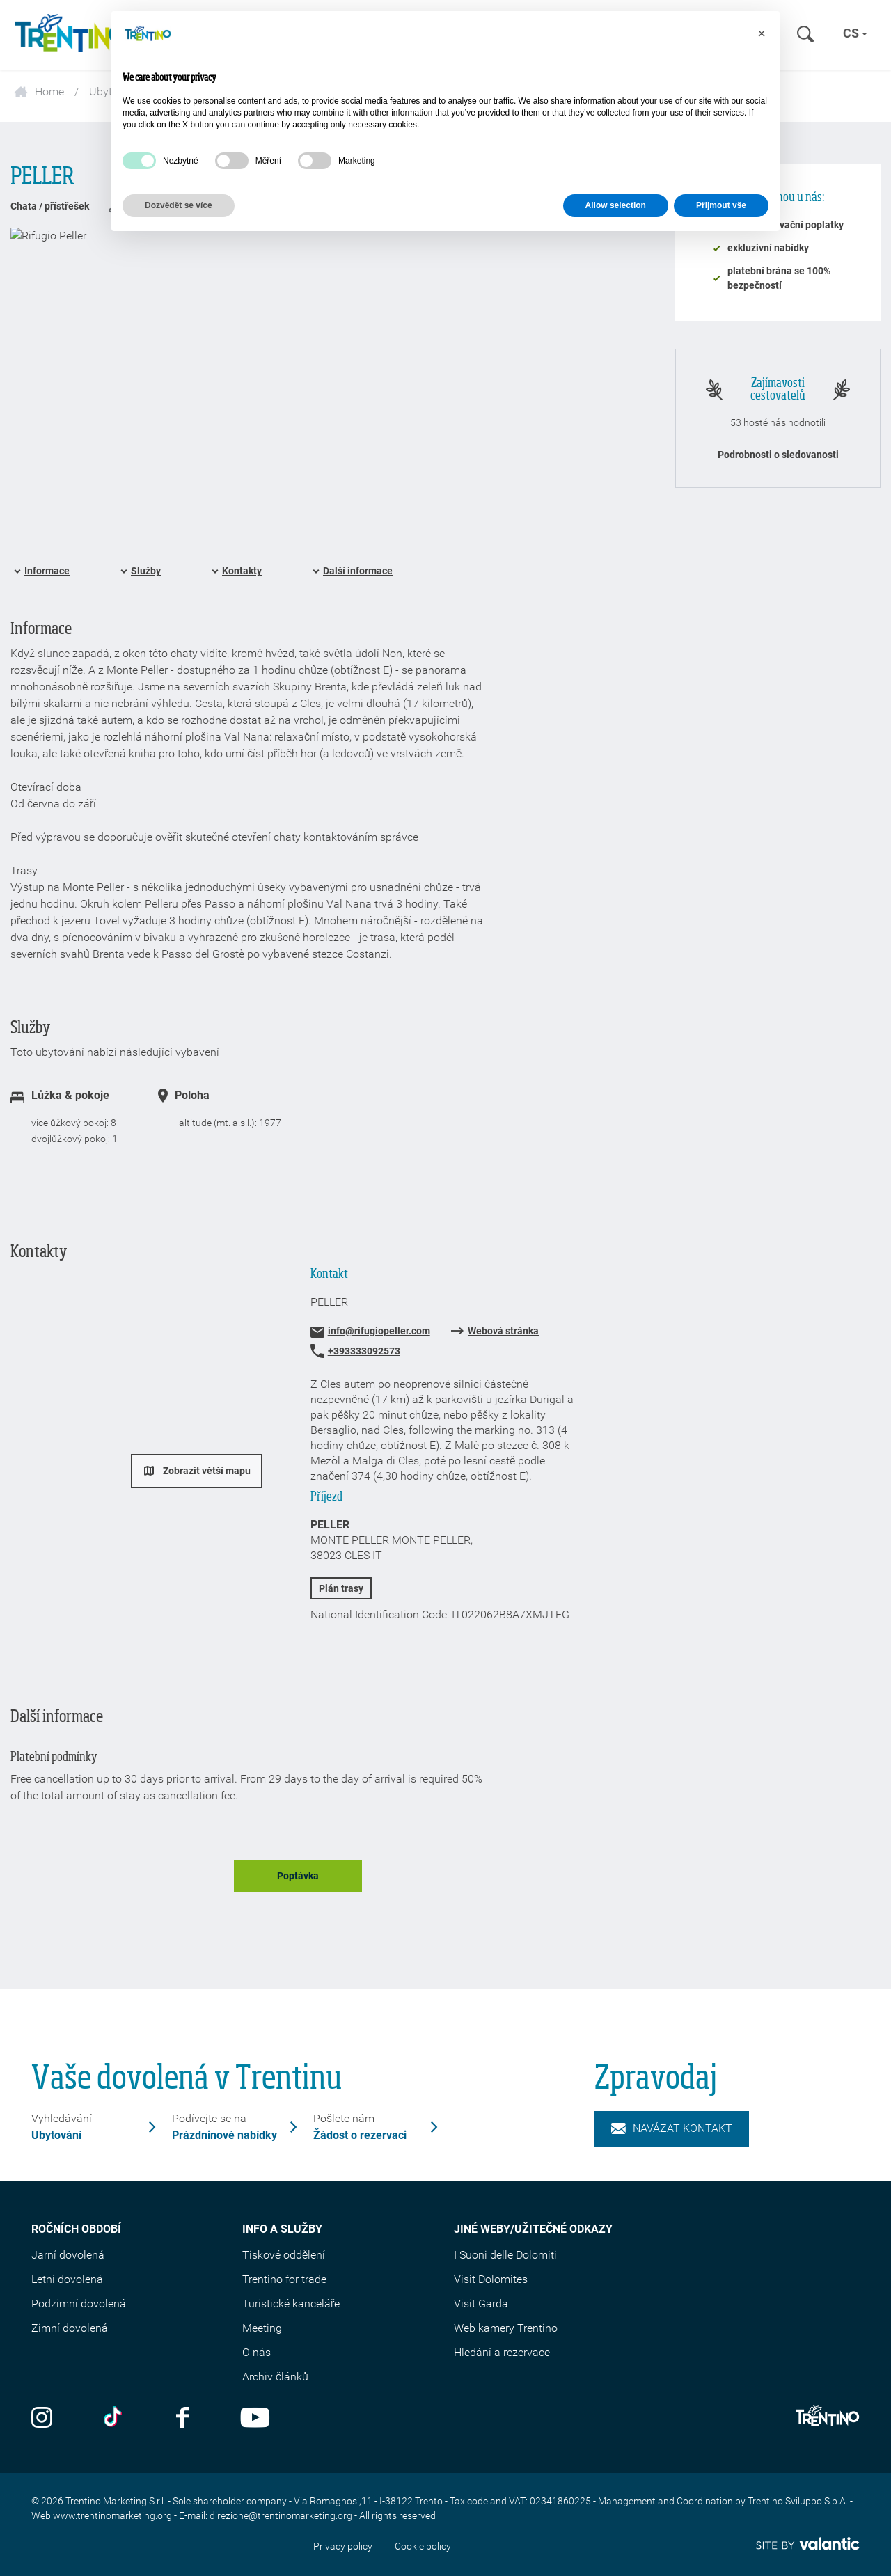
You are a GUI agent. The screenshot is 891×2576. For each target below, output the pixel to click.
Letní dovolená (67, 2279)
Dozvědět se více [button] (178, 205)
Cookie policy (423, 2546)
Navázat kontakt (671, 2128)
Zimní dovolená (69, 2327)
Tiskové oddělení (283, 2254)
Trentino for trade (284, 2279)
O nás (256, 2352)
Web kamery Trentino (506, 2327)
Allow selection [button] (615, 205)
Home (39, 91)
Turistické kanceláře (291, 2303)
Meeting (262, 2327)
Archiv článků (275, 2376)
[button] (761, 33)
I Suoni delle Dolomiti (505, 2254)
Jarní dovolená (67, 2254)
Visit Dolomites (491, 2279)
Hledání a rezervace (502, 2352)
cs (855, 33)
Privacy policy (342, 2546)
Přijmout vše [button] (721, 205)
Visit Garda (481, 2303)
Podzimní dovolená (78, 2303)
